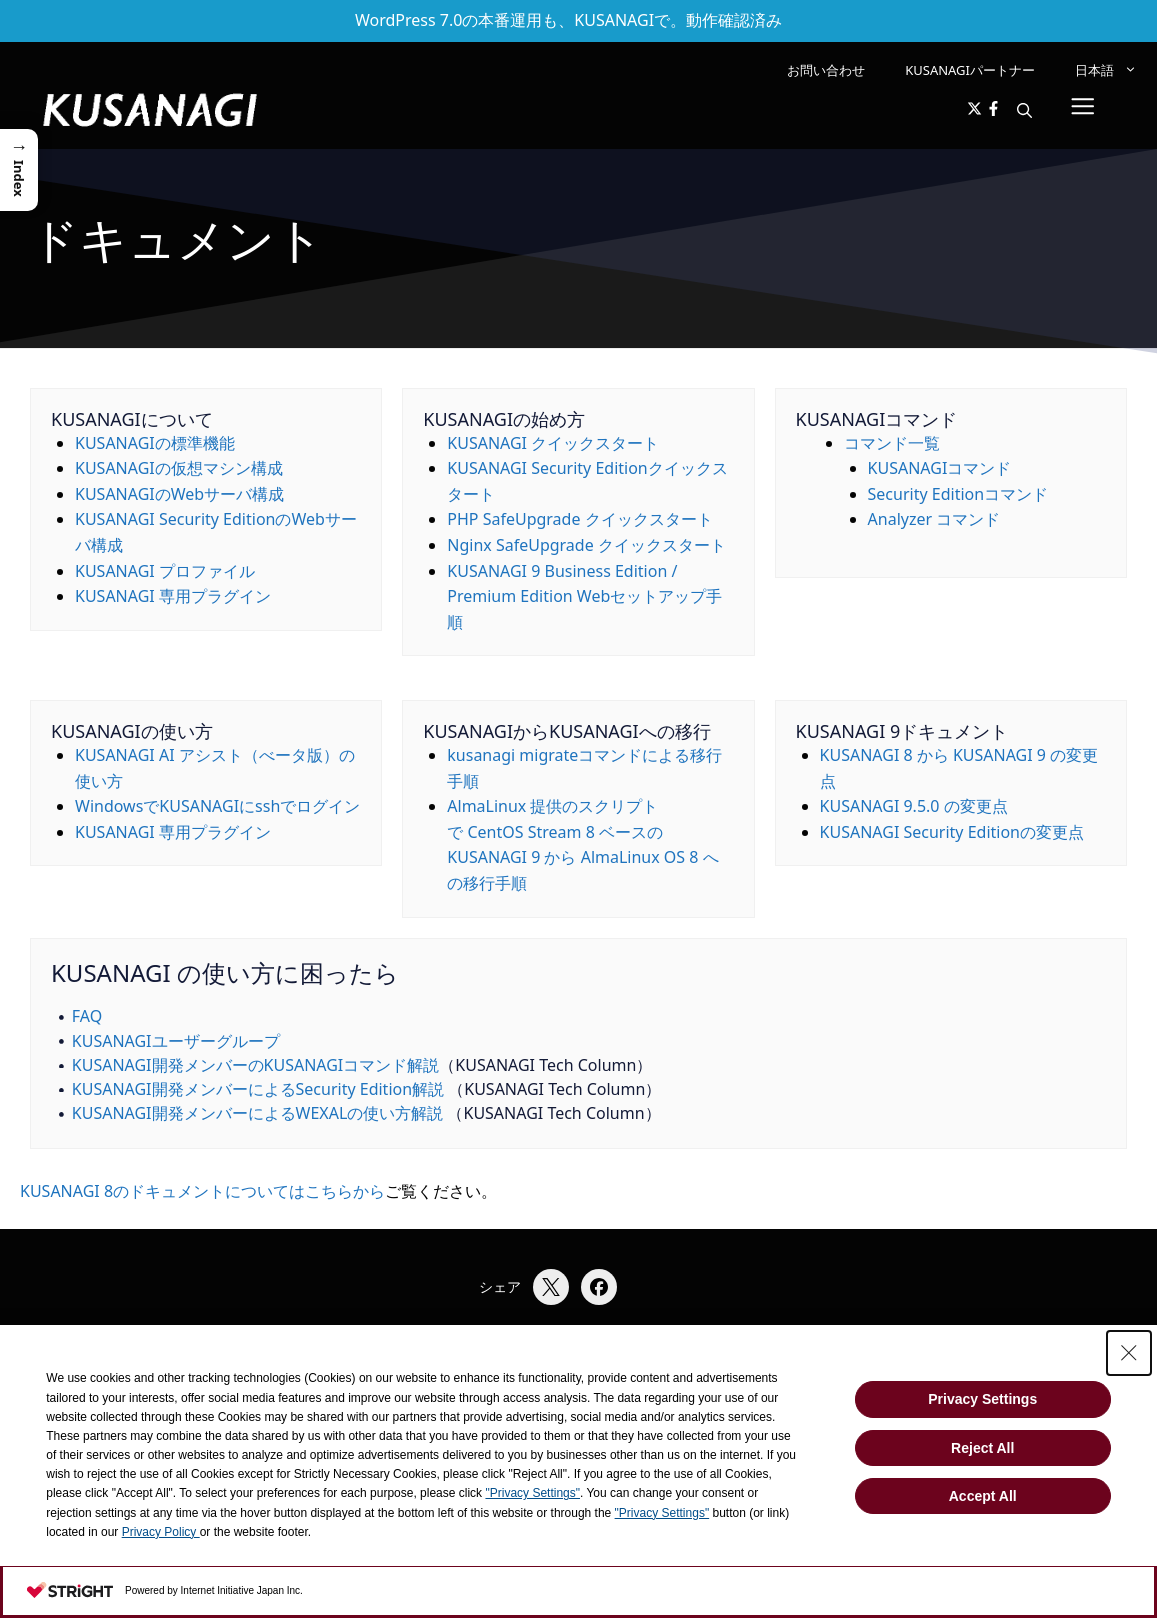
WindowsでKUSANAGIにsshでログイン (217, 806)
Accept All (983, 1496)
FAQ (87, 1016)
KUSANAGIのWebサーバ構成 (179, 494)
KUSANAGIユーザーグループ (176, 1041)
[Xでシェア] (551, 1287)
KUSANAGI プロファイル (165, 571)
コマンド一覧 (892, 443)
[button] (1024, 110)
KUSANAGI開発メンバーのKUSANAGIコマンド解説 (256, 1065)
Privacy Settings (982, 1399)
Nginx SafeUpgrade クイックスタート (586, 545)
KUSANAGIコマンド (940, 468)
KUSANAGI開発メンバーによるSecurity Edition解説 (258, 1089)
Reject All (982, 1448)
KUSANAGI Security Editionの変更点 (952, 832)
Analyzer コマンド (934, 519)
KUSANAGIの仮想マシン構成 (179, 468)
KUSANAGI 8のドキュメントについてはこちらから (202, 1191)
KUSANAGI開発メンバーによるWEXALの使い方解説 (258, 1113)
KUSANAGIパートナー (970, 70)
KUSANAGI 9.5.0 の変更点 (914, 806)
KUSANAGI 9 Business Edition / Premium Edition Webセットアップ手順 (584, 596)
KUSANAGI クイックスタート (553, 443)
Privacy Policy (161, 1532)
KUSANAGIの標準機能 (155, 443)
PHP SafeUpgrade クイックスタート (579, 519)
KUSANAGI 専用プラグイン (173, 596)
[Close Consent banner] (1129, 1353)
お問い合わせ (826, 70)
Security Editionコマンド (958, 494)
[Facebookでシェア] (599, 1287)
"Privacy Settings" (532, 1493)
